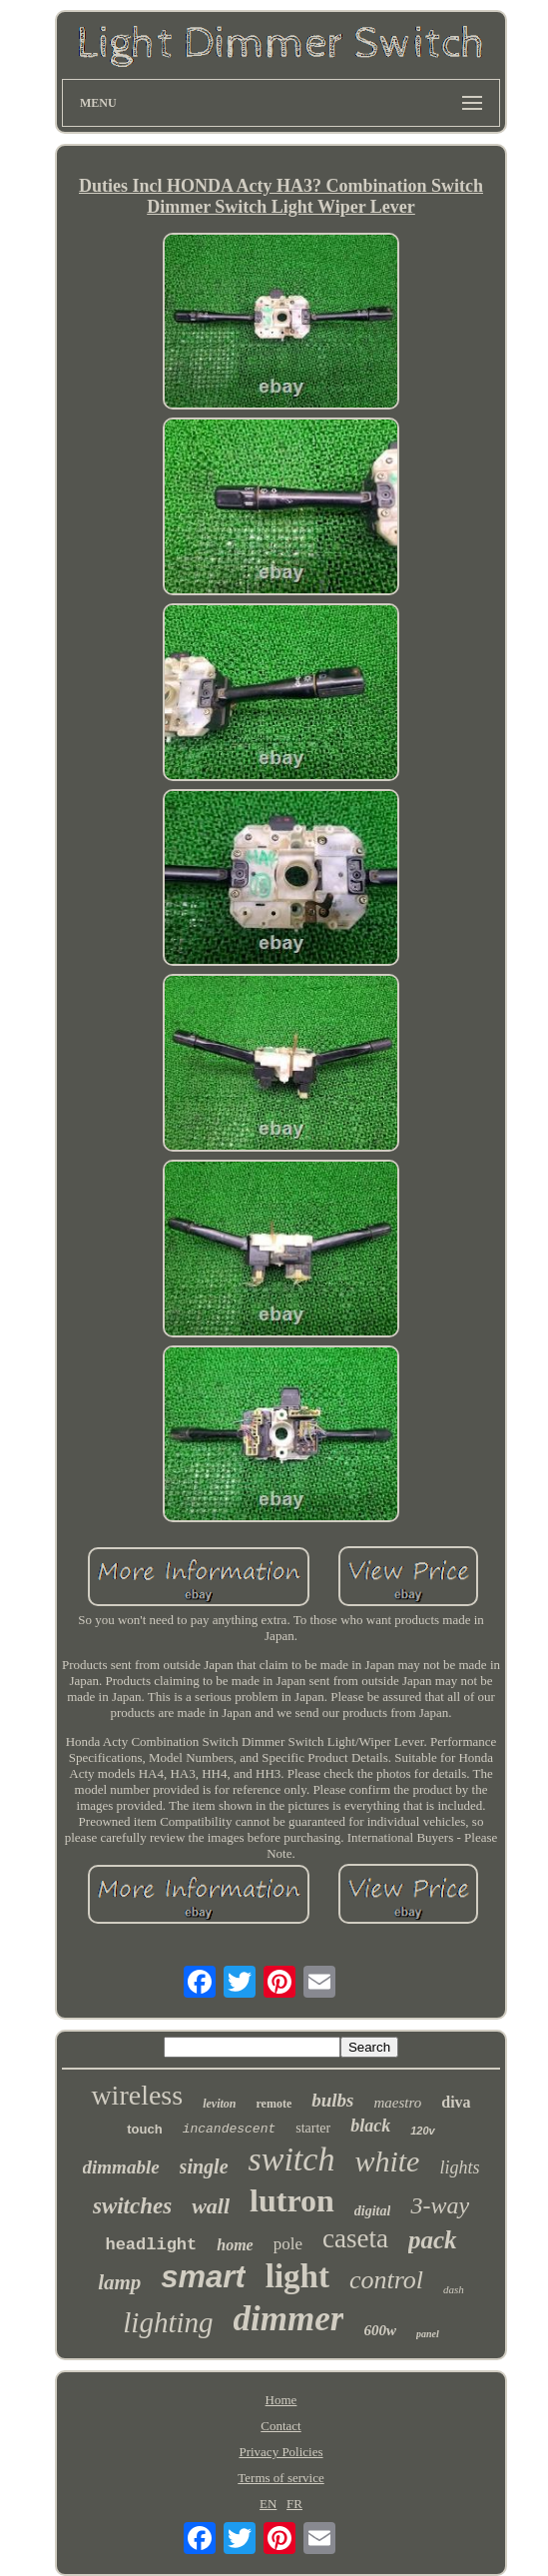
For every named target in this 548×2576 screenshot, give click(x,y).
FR (294, 2503)
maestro (397, 2103)
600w (379, 2330)
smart (203, 2276)
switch (292, 2159)
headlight (151, 2244)
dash (453, 2289)
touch (144, 2129)
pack (432, 2239)
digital (372, 2210)
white (386, 2161)
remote (273, 2104)
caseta (355, 2238)
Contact (280, 2425)
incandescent (229, 2129)
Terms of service (280, 2477)
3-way (439, 2205)
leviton (219, 2104)
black (370, 2126)
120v (422, 2131)
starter (312, 2128)
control (386, 2279)
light (297, 2276)
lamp (119, 2282)
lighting (168, 2322)
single (204, 2166)
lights (459, 2167)
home (235, 2244)
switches (132, 2205)
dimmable (121, 2166)
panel (427, 2333)
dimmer (289, 2318)
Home (281, 2399)
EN (268, 2503)
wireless (137, 2095)
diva (455, 2102)
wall (211, 2205)
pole (288, 2243)
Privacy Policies (280, 2451)
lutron (292, 2200)
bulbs (332, 2100)
